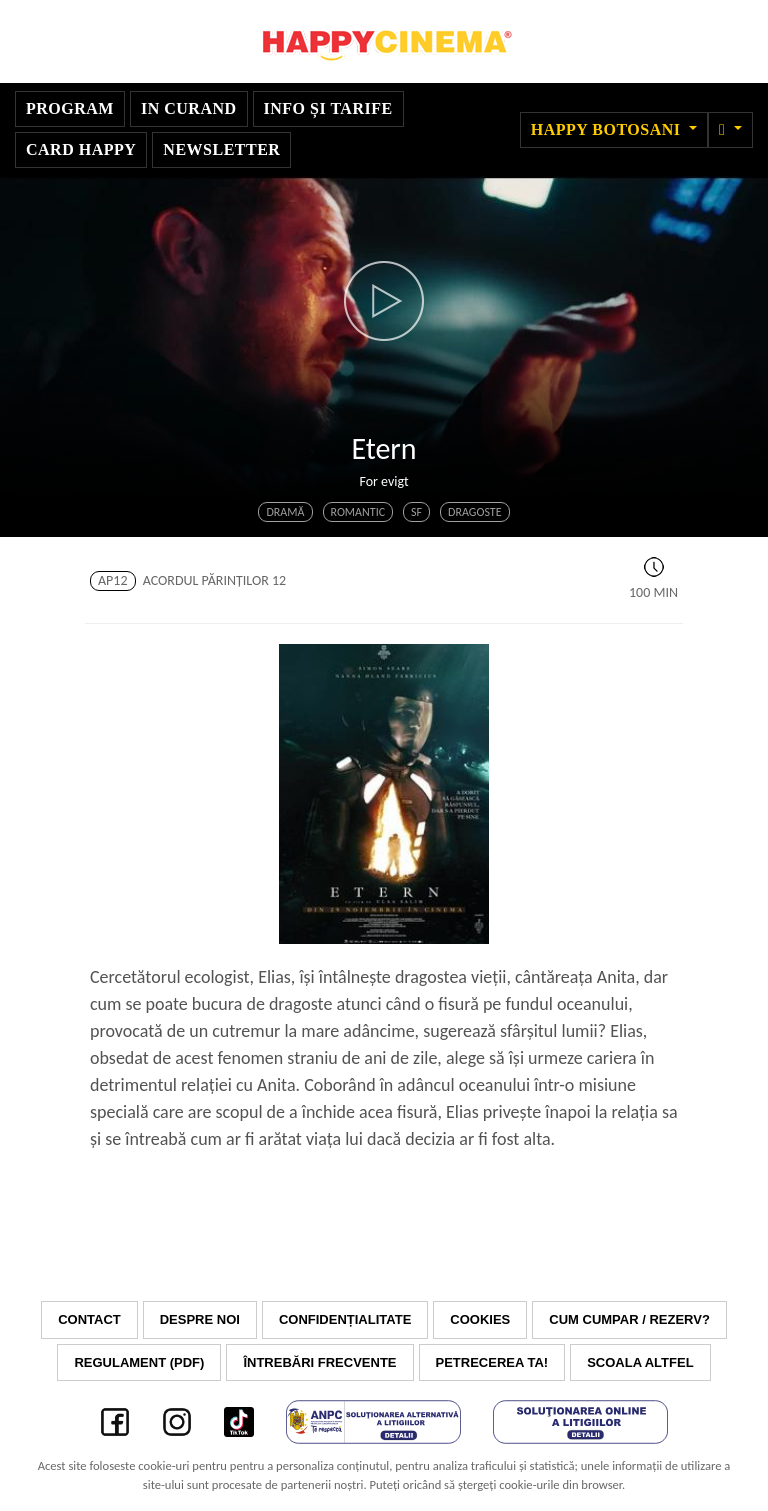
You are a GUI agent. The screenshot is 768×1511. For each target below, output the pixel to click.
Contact (89, 1319)
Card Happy (81, 149)
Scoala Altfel (640, 1362)
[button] (730, 130)
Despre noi (200, 1319)
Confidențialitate (345, 1319)
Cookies (480, 1319)
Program (70, 108)
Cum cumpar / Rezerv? (629, 1319)
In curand (189, 108)
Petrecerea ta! (492, 1362)
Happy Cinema (384, 41)
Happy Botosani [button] (608, 129)
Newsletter (221, 149)
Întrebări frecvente (319, 1362)
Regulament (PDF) (139, 1362)
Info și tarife (328, 108)
